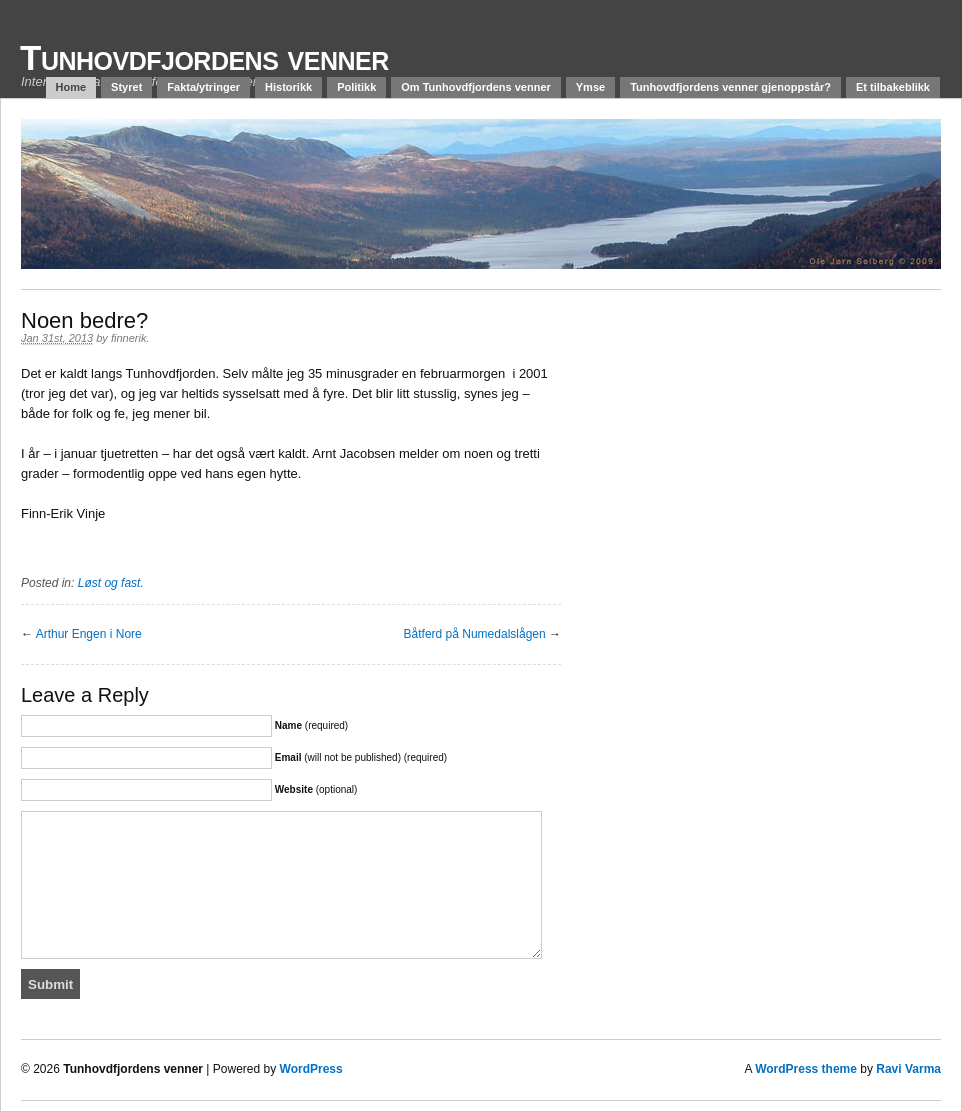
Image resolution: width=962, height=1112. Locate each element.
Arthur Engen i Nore (89, 634)
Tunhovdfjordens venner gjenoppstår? (730, 87)
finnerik (128, 338)
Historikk (288, 87)
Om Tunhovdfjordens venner (476, 87)
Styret (126, 87)
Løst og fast (109, 583)
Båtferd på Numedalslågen (475, 634)
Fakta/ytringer (203, 87)
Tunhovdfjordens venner (204, 57)
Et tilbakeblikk (893, 87)
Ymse (590, 87)
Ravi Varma (908, 1069)
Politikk (356, 87)
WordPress (311, 1069)
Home (71, 87)
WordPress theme (806, 1069)
